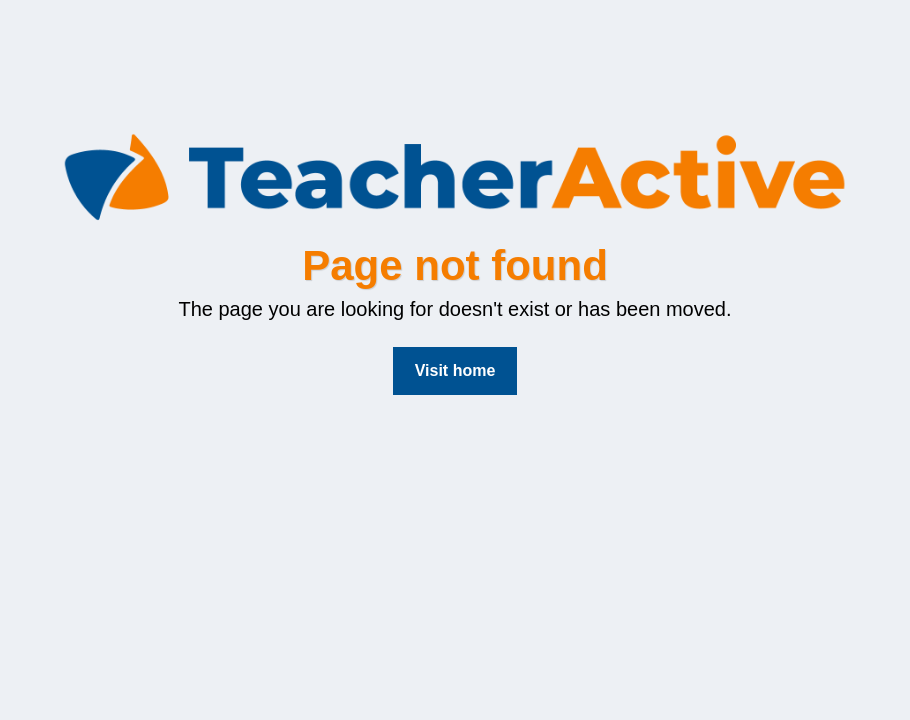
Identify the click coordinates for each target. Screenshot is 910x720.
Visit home (455, 370)
